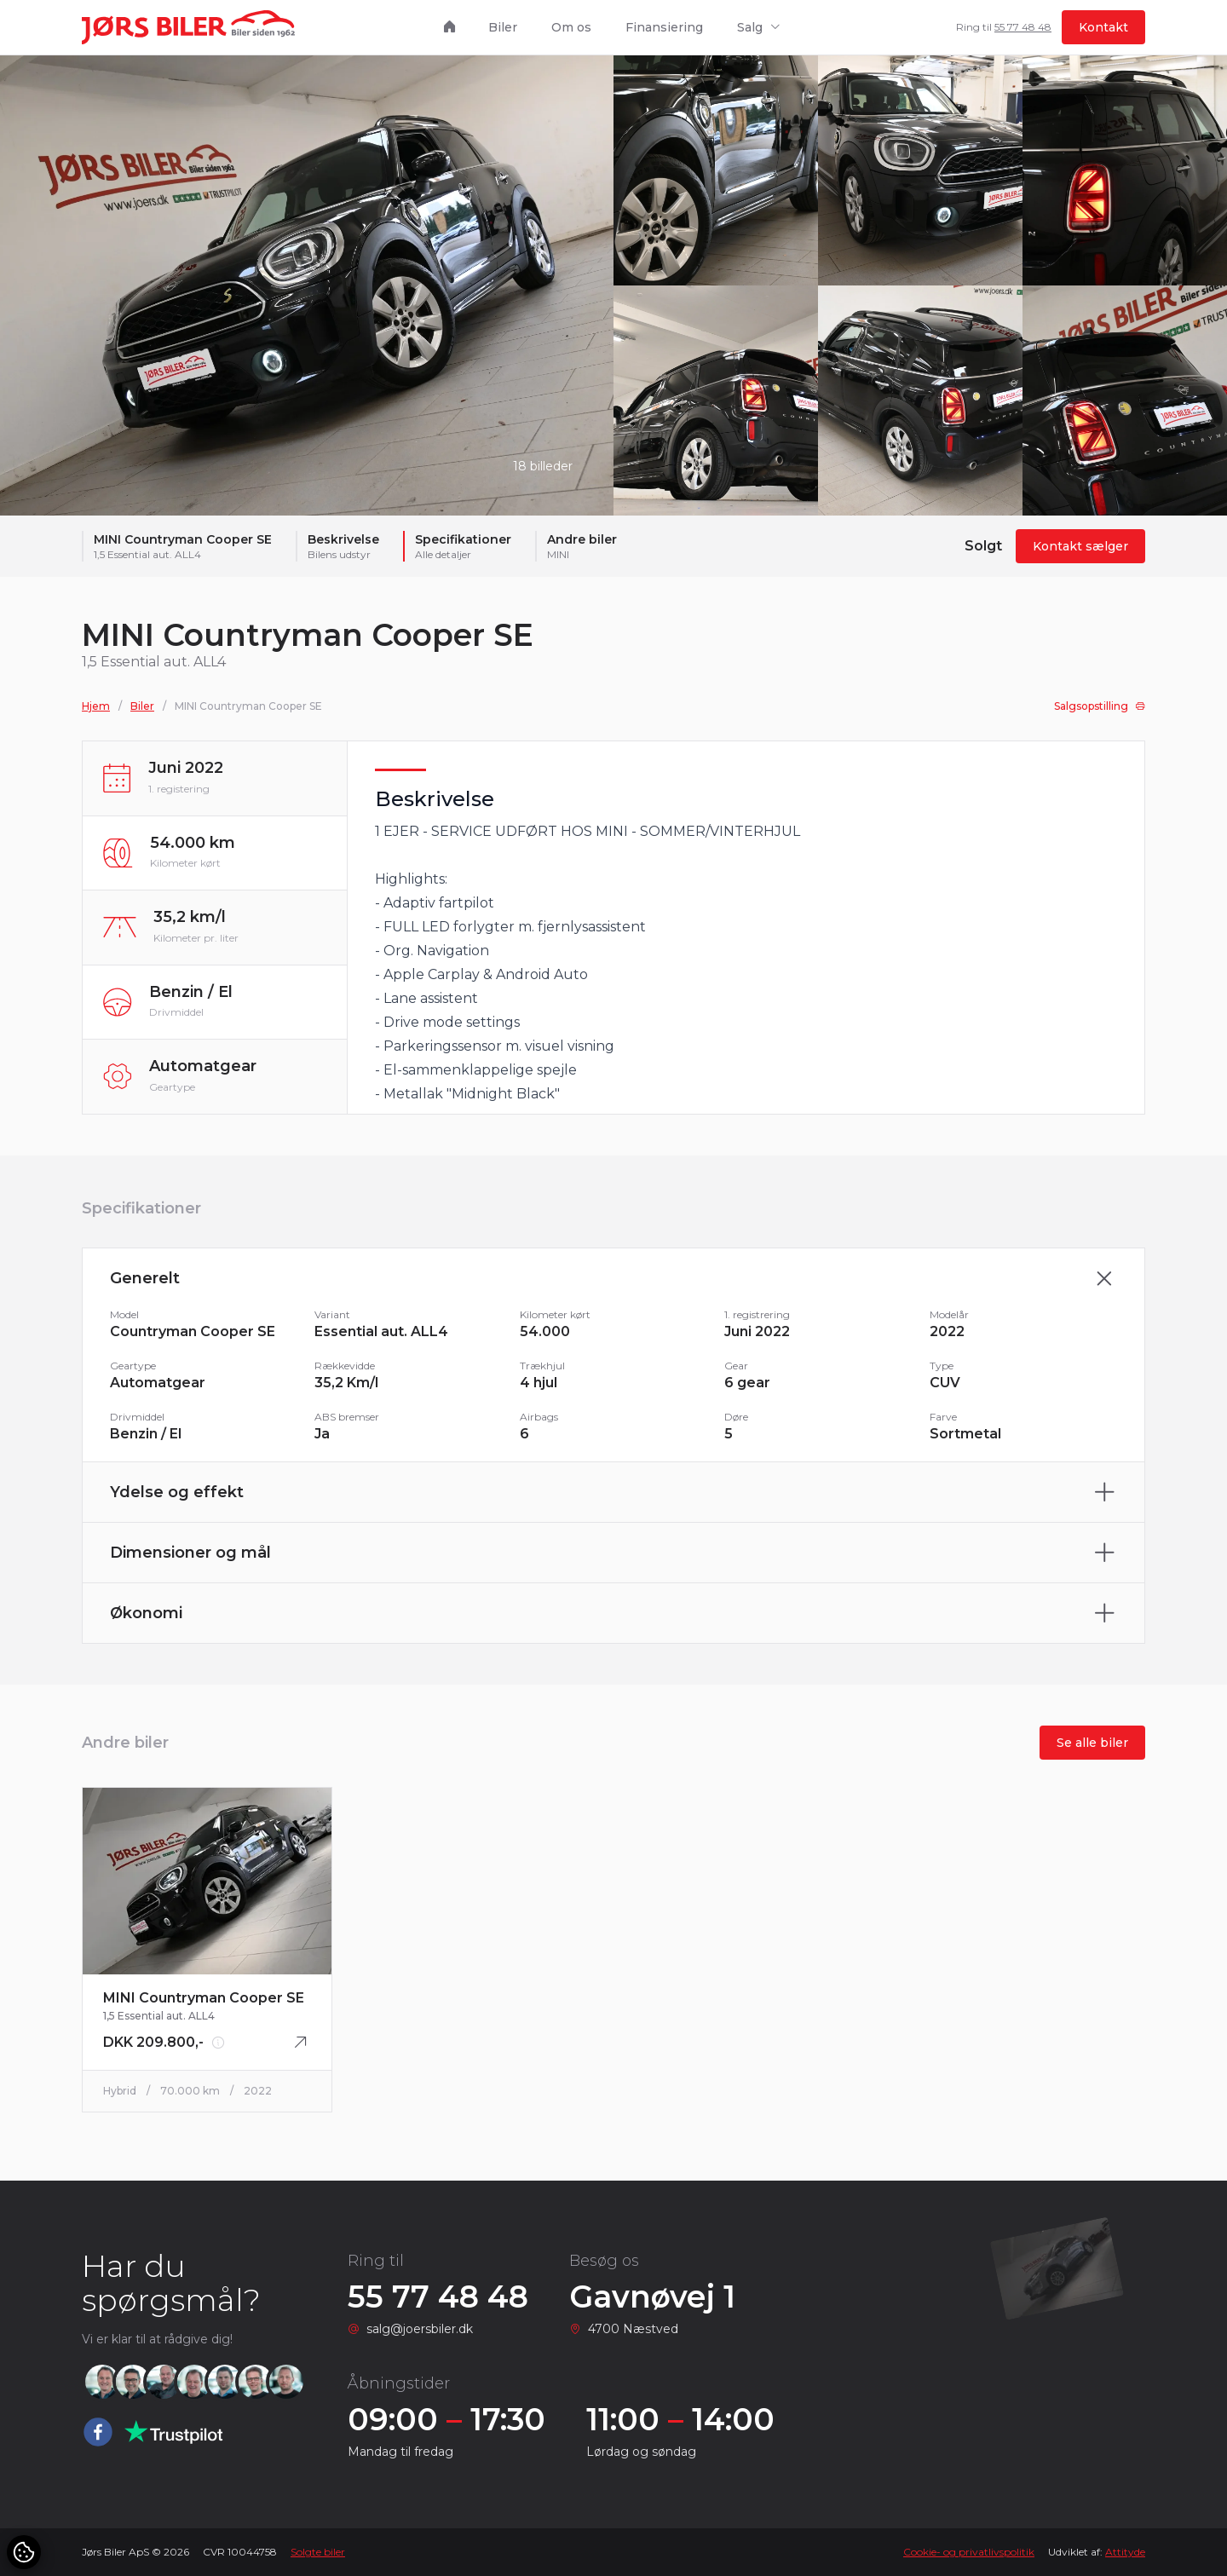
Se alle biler (1092, 1750)
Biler (502, 27)
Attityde (1125, 2551)
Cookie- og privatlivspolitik (968, 2551)
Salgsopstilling (1099, 713)
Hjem (96, 713)
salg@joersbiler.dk (419, 2329)
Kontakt (1103, 27)
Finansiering (664, 27)
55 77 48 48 (1022, 26)
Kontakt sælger (1080, 546)
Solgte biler (318, 2551)
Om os (571, 27)
